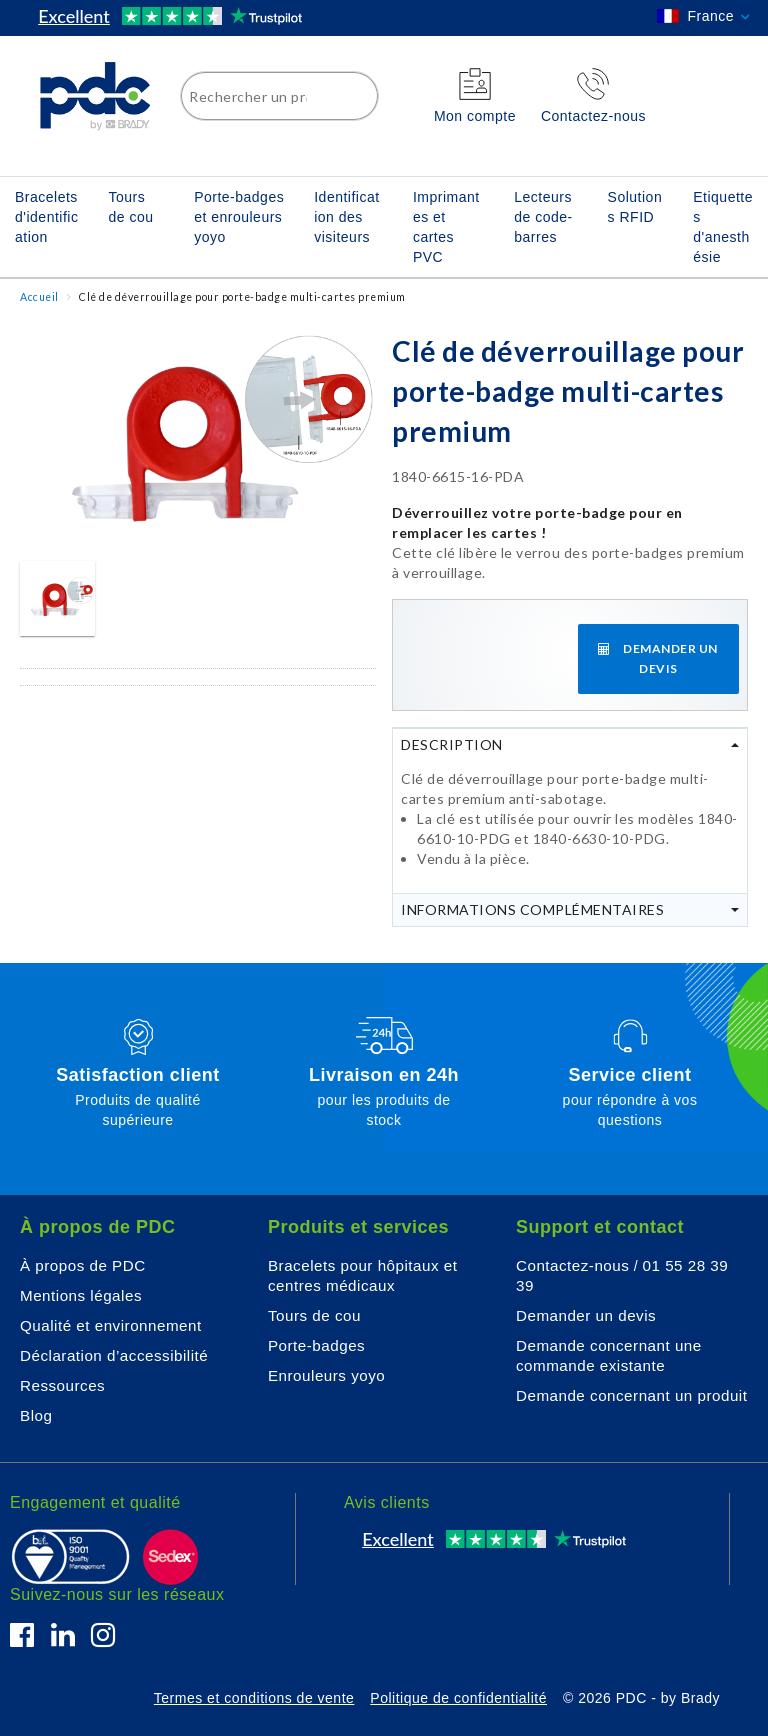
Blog (36, 1415)
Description (452, 744)
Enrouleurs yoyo (326, 1375)
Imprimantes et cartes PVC (446, 227)
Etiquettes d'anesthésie (723, 227)
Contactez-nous (572, 1265)
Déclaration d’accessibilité (114, 1355)
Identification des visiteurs (346, 217)
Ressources (62, 1385)
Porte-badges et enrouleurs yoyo (239, 217)
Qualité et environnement (111, 1325)
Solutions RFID (635, 207)
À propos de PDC (83, 1265)
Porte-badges (316, 1345)
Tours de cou (130, 207)
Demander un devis (586, 1315)
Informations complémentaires (532, 909)
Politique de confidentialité (458, 1698)
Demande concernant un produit (632, 1395)
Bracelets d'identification (46, 217)
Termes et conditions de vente (254, 1698)
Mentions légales (81, 1295)
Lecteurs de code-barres (543, 217)
